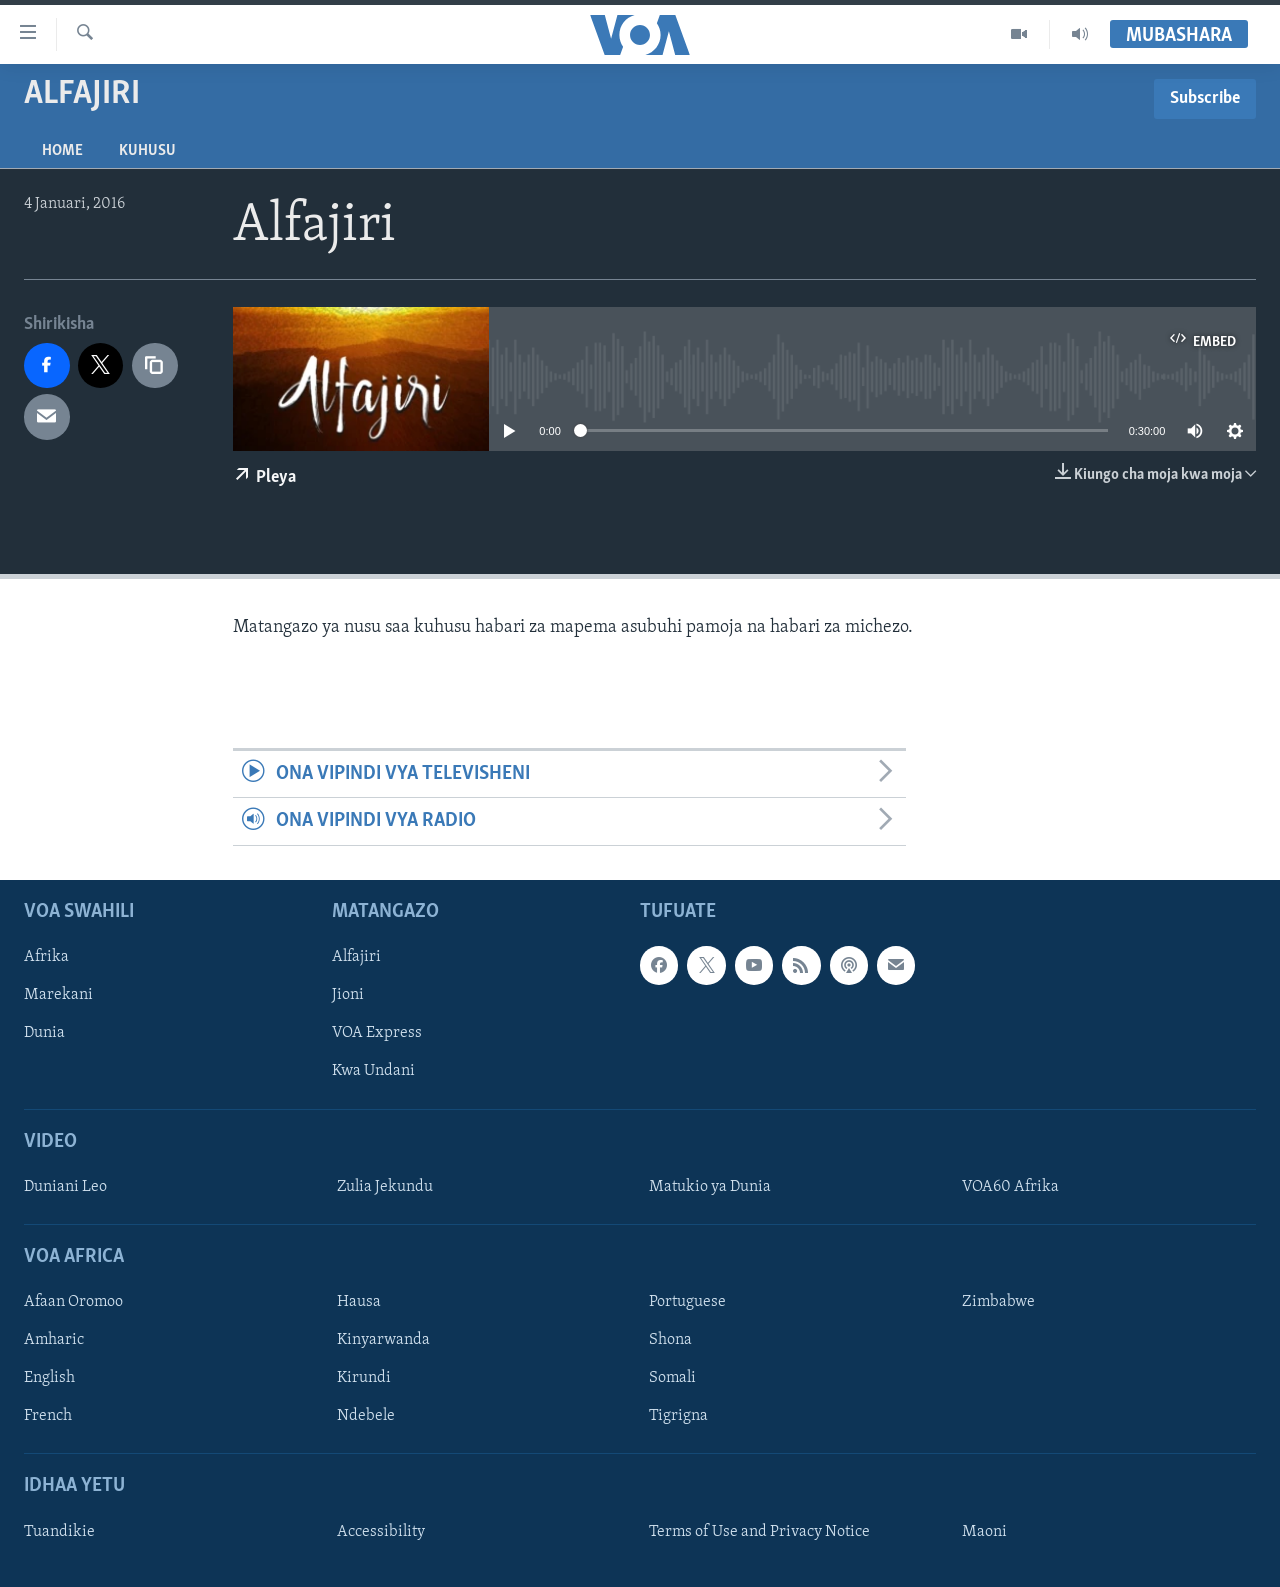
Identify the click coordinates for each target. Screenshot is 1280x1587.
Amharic (54, 1340)
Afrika (46, 957)
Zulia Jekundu (385, 1187)
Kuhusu (147, 151)
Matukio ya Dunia (710, 1187)
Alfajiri (356, 957)
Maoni (984, 1532)
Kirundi (364, 1378)
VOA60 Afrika (1010, 1187)
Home (62, 151)
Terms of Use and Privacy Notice (759, 1532)
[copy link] (155, 366)
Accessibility (381, 1532)
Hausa (359, 1302)
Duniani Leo (65, 1187)
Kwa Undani (373, 1071)
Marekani (58, 995)
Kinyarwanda (383, 1340)
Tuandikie (59, 1532)
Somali (672, 1378)
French (48, 1416)
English (49, 1378)
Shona (670, 1340)
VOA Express (377, 1033)
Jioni (348, 995)
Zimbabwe (998, 1302)
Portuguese (687, 1302)
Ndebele (366, 1416)
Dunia (44, 1033)
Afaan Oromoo (73, 1302)
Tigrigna (678, 1416)
